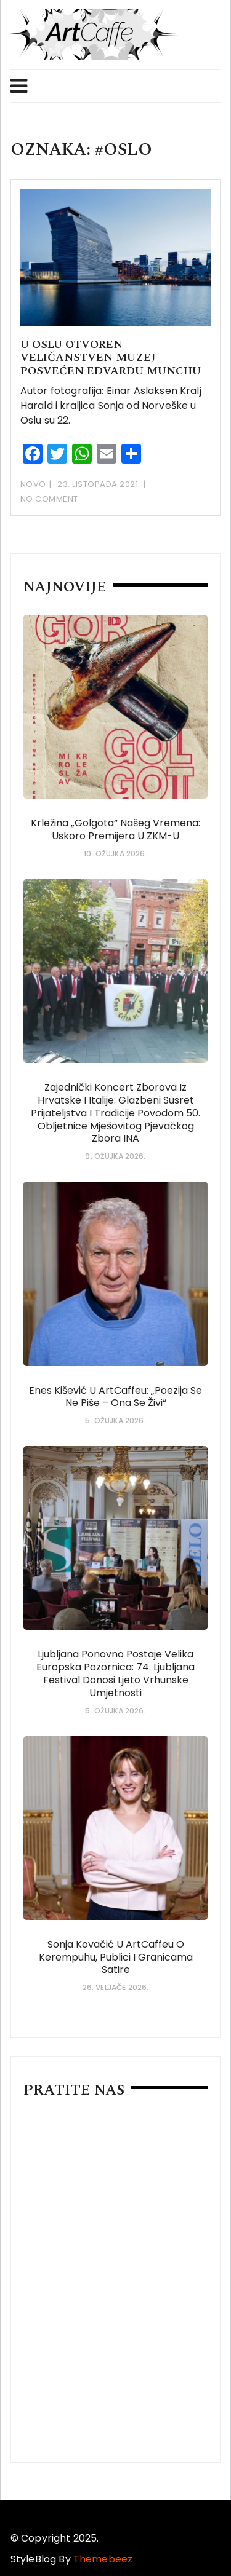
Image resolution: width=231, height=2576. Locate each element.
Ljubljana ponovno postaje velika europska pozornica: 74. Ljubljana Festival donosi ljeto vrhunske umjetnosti (115, 1673)
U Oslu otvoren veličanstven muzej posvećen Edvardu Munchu (115, 357)
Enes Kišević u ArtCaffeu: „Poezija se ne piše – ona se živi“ (115, 1396)
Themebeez (102, 2559)
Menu (18, 86)
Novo (33, 484)
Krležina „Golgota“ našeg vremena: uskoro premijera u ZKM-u (115, 829)
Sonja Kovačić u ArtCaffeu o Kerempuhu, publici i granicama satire (116, 1957)
